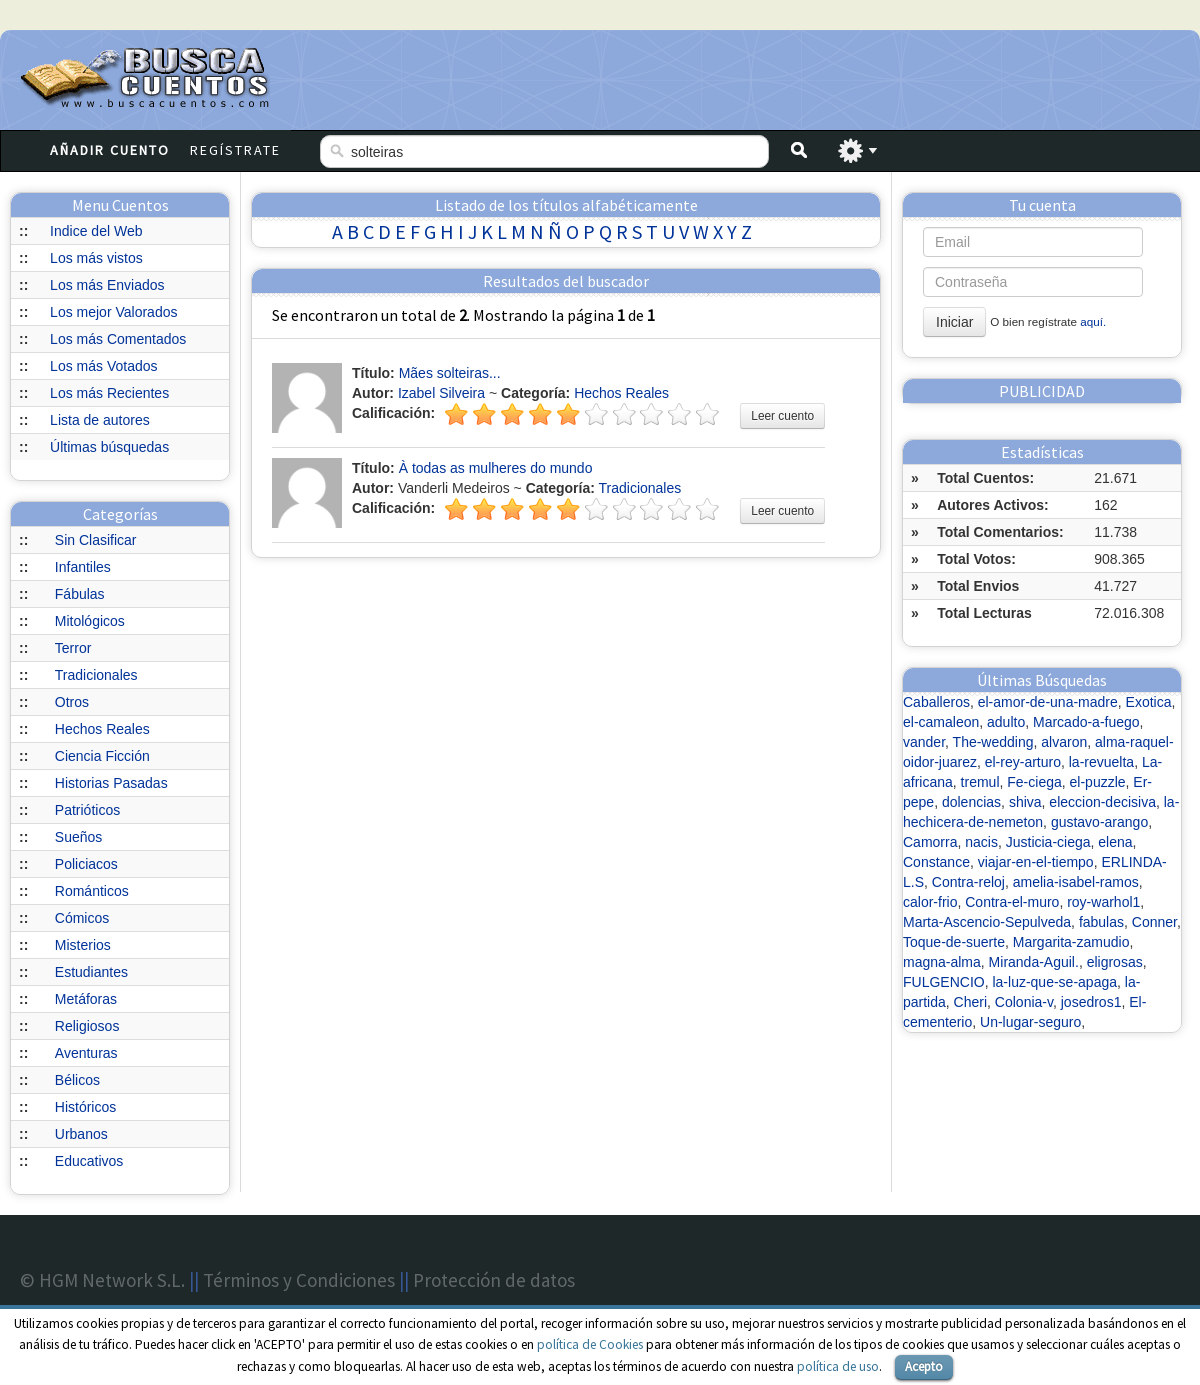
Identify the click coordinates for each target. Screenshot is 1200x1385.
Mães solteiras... (450, 373)
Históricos (85, 1107)
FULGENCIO (944, 982)
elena (1115, 842)
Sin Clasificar (96, 540)
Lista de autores (100, 420)
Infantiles (83, 567)
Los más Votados (103, 366)
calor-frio (930, 902)
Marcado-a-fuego (1086, 722)
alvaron (1064, 742)
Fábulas (80, 594)
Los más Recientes (109, 393)
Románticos (92, 891)
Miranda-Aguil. (1034, 962)
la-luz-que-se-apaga (1054, 982)
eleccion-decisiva (1102, 802)
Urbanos (81, 1134)
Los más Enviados (107, 285)
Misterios (83, 945)
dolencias (971, 802)
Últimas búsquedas (109, 447)
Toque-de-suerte (954, 942)
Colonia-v (1024, 1002)
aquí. (1093, 321)
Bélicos (77, 1080)
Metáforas (86, 999)
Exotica (1149, 702)
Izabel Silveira (441, 393)
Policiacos (86, 864)
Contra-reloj (968, 882)
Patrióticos (87, 810)
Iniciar (954, 322)
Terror (73, 648)
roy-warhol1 (1103, 902)
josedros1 (1091, 1002)
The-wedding (993, 742)
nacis (981, 842)
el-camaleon (941, 722)
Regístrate (235, 150)
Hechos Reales (102, 729)
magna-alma (942, 962)
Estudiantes (91, 972)
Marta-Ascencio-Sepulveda (987, 922)
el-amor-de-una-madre (1048, 702)
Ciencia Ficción (102, 756)
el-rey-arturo (1023, 762)
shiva (1025, 802)
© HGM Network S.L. (102, 1280)
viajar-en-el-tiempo (1036, 862)
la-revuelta (1101, 762)
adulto (1006, 722)
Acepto (924, 1366)
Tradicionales (96, 675)
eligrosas (1115, 962)
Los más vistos (96, 258)
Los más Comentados (118, 339)
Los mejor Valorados (113, 312)
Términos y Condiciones (299, 1280)
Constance (936, 862)
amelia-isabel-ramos (1076, 882)
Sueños (78, 837)
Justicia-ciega (1048, 842)
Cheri (970, 1002)
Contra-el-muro (1012, 902)
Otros (72, 702)
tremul (980, 782)
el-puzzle (1098, 782)
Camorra (930, 842)
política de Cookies (590, 1344)
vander (924, 742)
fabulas (1101, 922)
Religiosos (87, 1026)
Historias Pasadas (111, 783)
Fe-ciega (1034, 782)
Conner (1154, 922)
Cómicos (82, 918)
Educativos (89, 1161)
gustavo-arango (1099, 822)
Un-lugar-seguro (1030, 1022)
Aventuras (86, 1053)
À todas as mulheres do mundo (496, 468)
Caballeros (936, 702)
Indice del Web (96, 231)
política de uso (838, 1366)
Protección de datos (494, 1280)
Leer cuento (782, 416)
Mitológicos (90, 621)
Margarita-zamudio (1071, 942)
